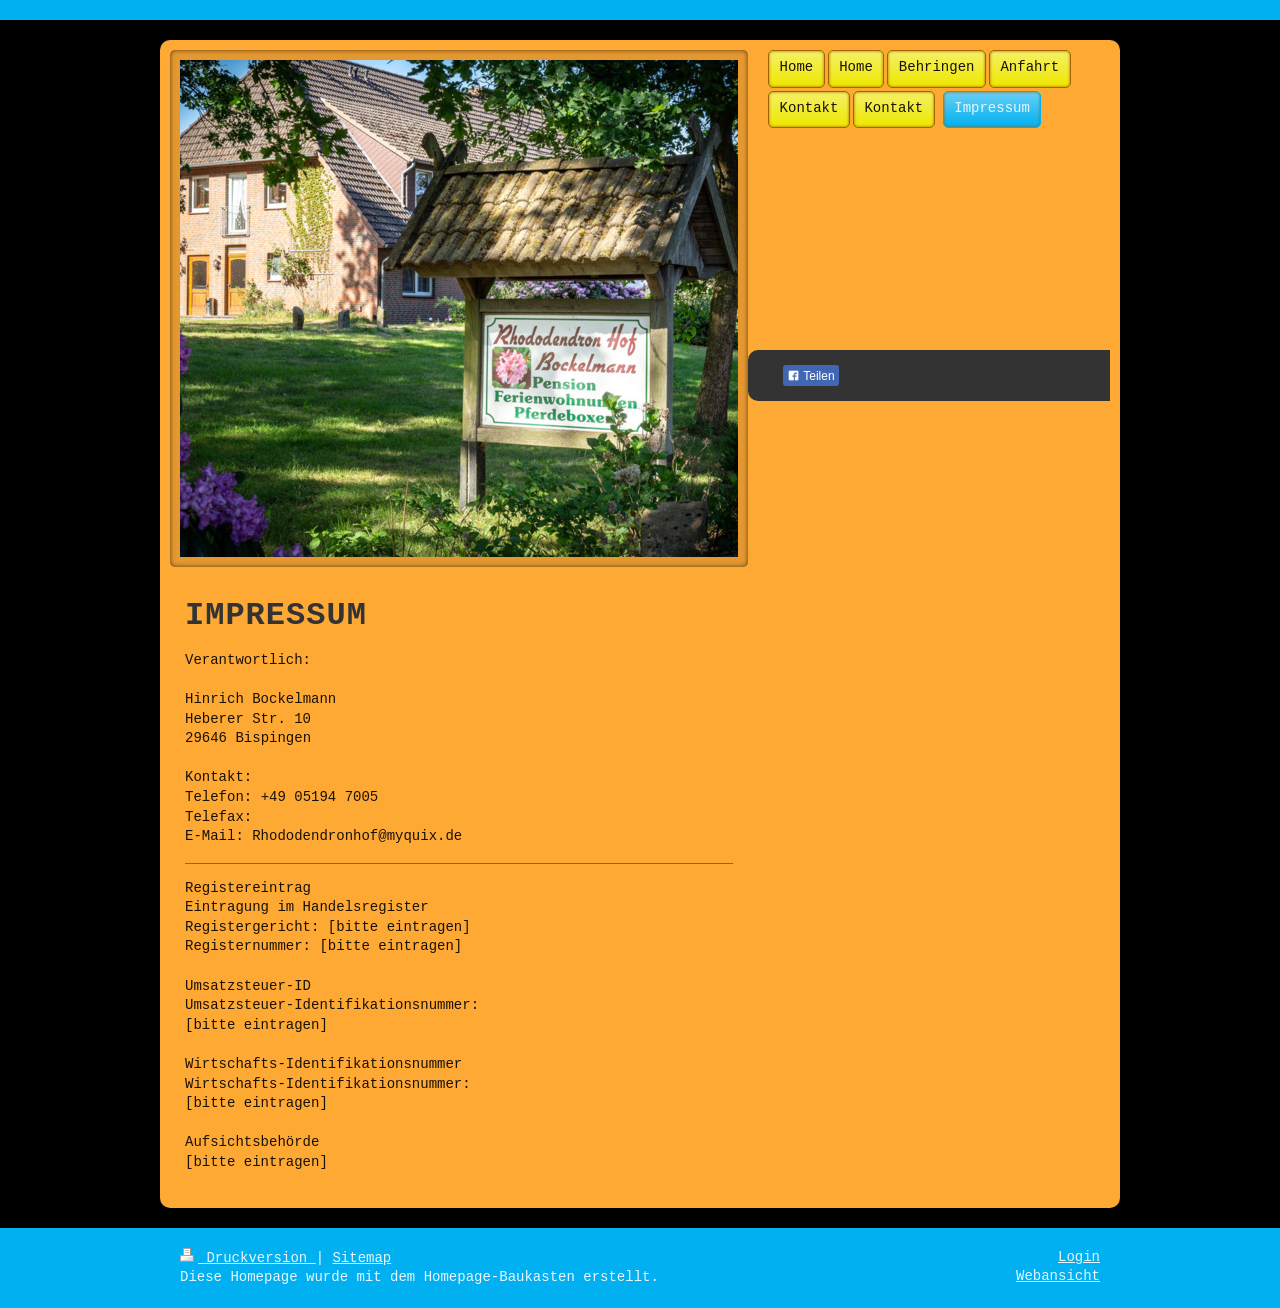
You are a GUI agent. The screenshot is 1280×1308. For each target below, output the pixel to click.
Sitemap (361, 1258)
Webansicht (1058, 1276)
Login (1079, 1257)
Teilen (810, 376)
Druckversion (248, 1258)
